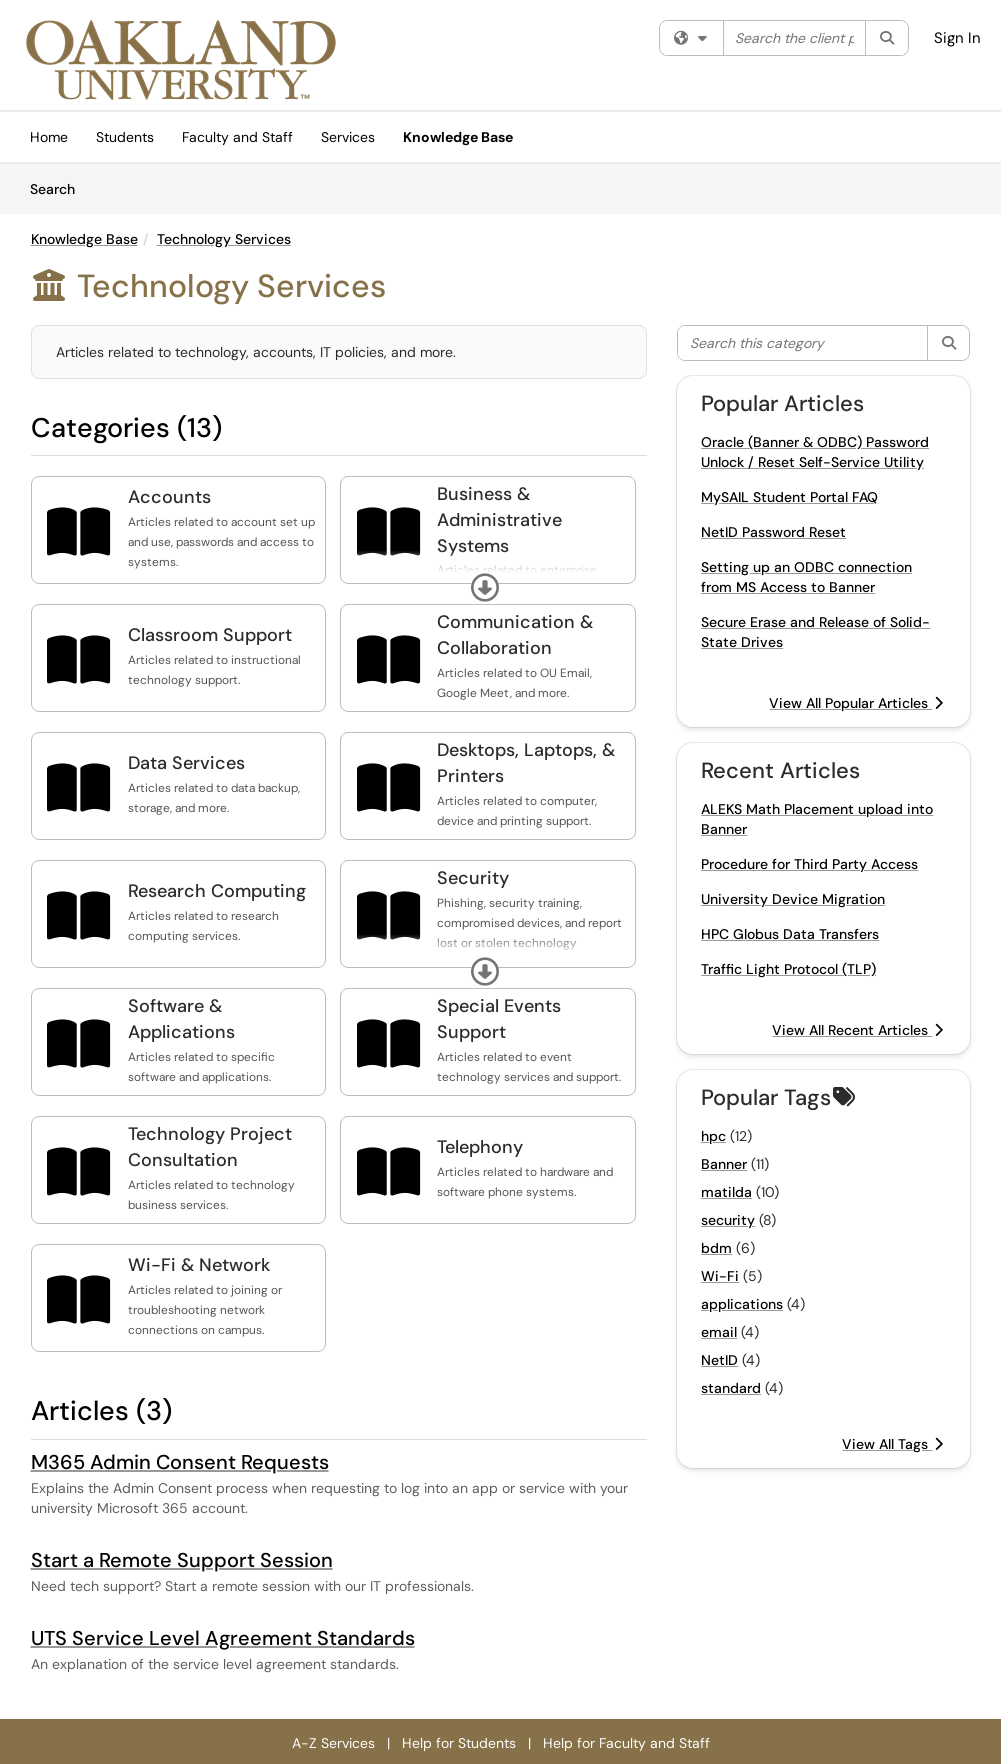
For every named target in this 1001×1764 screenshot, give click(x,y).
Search (59, 188)
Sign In (957, 38)
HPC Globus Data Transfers (790, 934)
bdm (716, 1248)
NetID (719, 1360)
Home (49, 137)
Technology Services (224, 239)
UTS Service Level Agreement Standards (223, 1638)
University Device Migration (793, 899)
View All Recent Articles (857, 1030)
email (719, 1332)
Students (125, 137)
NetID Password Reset (773, 532)
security (728, 1220)
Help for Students (459, 1743)
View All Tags (892, 1444)
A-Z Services (333, 1743)
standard (731, 1388)
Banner (724, 1164)
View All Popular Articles (856, 703)
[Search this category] (803, 343)
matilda (726, 1192)
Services (348, 137)
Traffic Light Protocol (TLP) (788, 969)
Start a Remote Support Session (182, 1560)
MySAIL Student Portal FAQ (789, 497)
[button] (485, 588)
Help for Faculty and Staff (626, 1743)
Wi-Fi (720, 1276)
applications (742, 1304)
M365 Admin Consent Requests (180, 1462)
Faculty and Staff (237, 137)
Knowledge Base (458, 137)
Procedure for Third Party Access (809, 864)
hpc (713, 1136)
